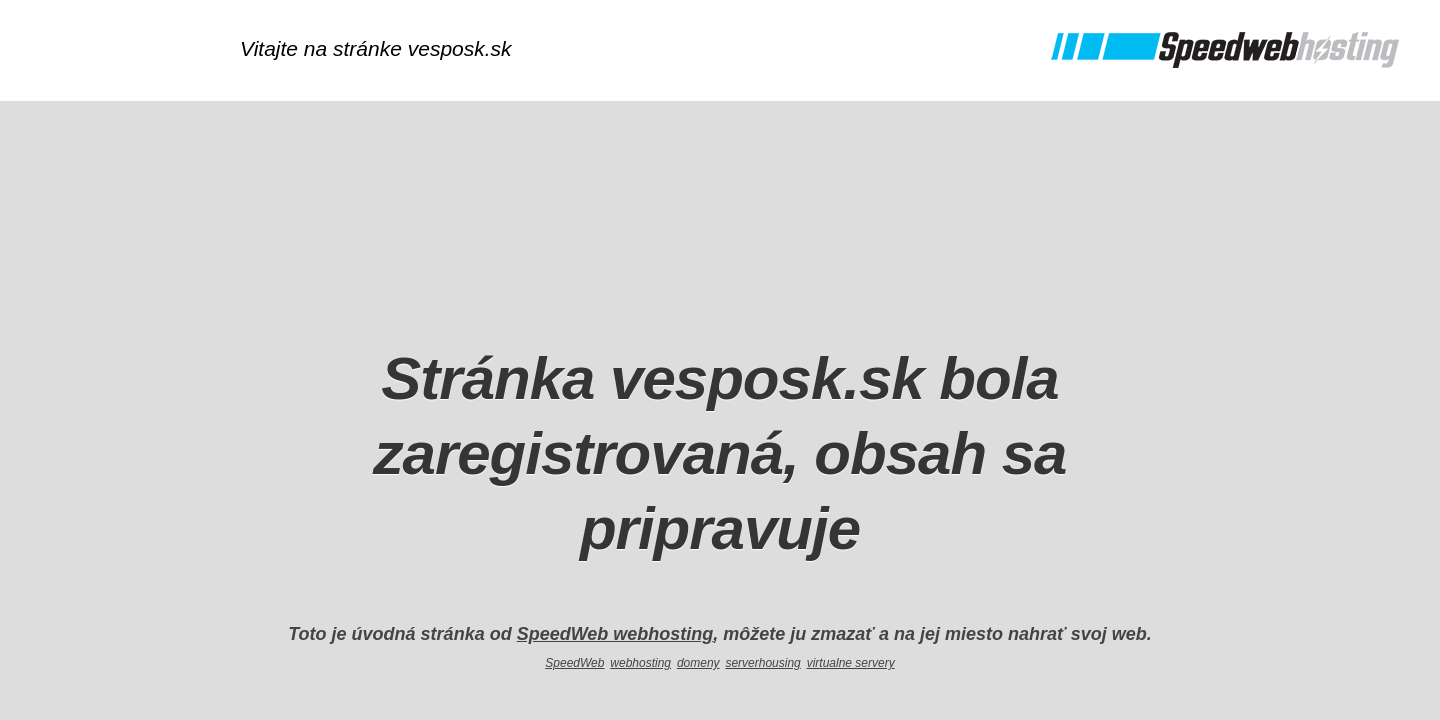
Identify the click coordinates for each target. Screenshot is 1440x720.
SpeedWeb (574, 663)
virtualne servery (851, 663)
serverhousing (762, 663)
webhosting (640, 663)
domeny (698, 663)
